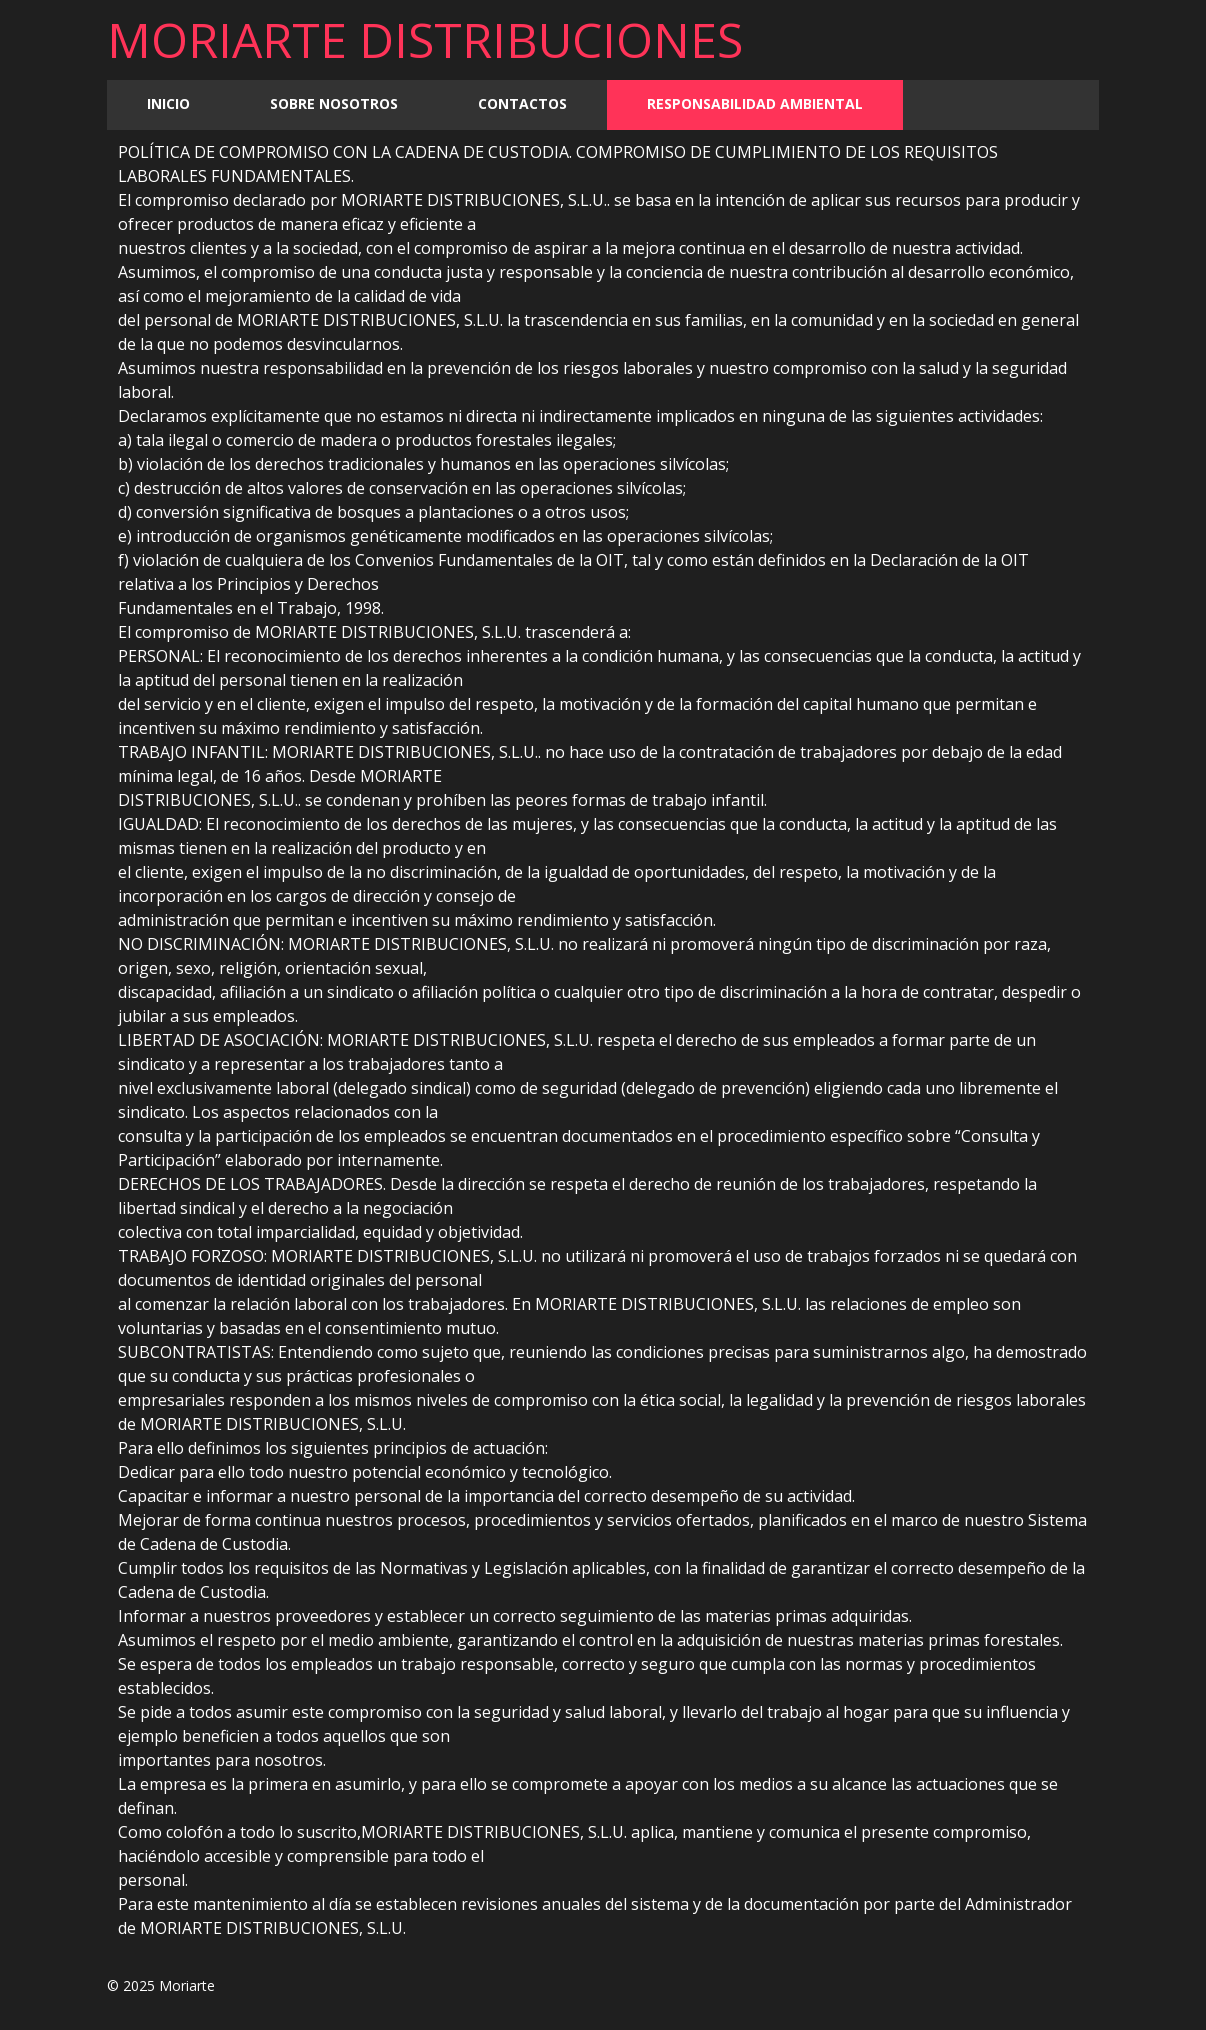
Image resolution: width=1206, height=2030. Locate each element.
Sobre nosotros (334, 103)
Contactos (522, 103)
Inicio (168, 103)
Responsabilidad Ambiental (755, 103)
